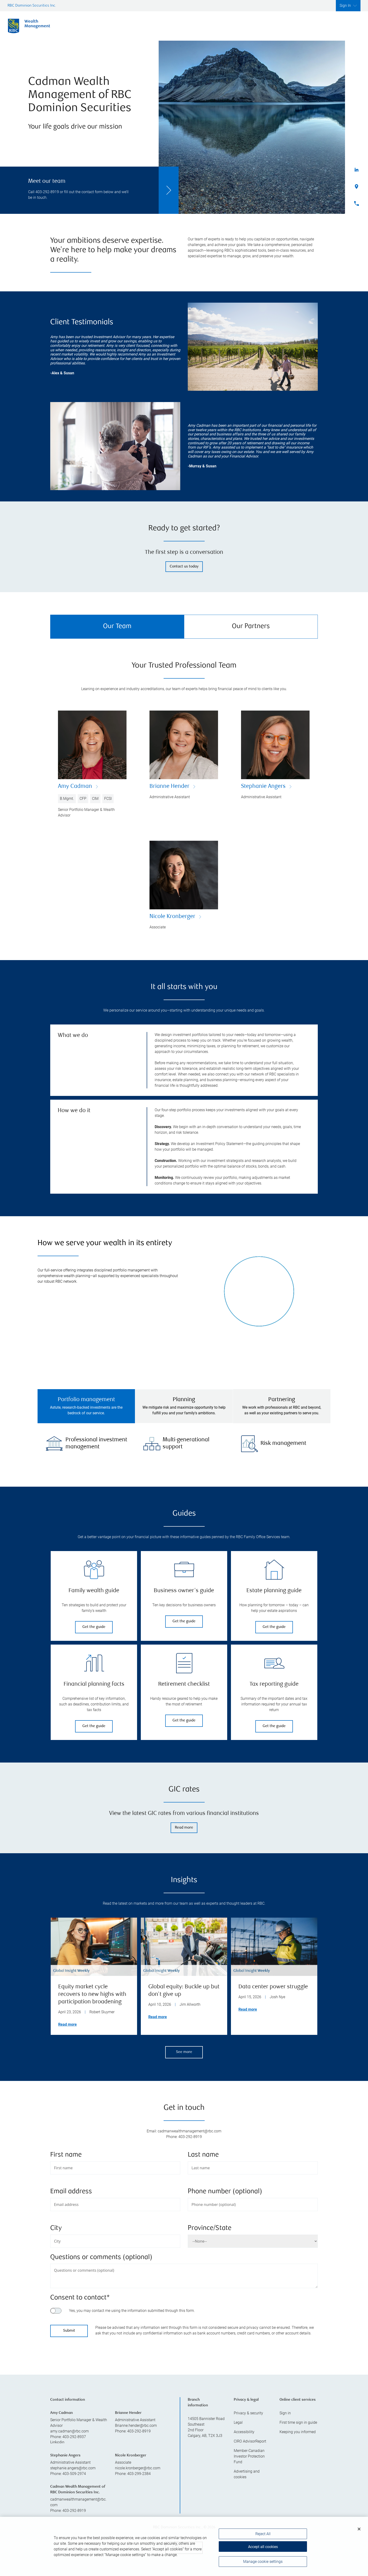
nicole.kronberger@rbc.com (137, 2467)
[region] (184, 2547)
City (56, 2227)
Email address (71, 2191)
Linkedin (57, 2442)
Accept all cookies (263, 2547)
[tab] (86, 1406)
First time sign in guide (298, 2422)
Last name (203, 2154)
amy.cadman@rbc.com (69, 2430)
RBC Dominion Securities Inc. (32, 6)
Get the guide (93, 1627)
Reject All (263, 2535)
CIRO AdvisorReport (250, 2441)
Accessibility (244, 2431)
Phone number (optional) (225, 2191)
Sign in (285, 2412)
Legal (238, 2422)
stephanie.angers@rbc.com (73, 2467)
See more (184, 2052)
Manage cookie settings (263, 2562)
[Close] (359, 2530)
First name (66, 2154)
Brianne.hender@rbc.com (136, 2425)
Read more (184, 1827)
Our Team (117, 626)
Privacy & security (248, 2412)
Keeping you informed (298, 2431)
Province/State (209, 2227)
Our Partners (251, 626)
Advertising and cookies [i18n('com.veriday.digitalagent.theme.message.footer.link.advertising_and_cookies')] (247, 2474)
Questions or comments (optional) (101, 2257)
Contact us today (184, 567)
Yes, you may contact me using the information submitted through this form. (132, 2310)
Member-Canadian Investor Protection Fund (249, 2456)
